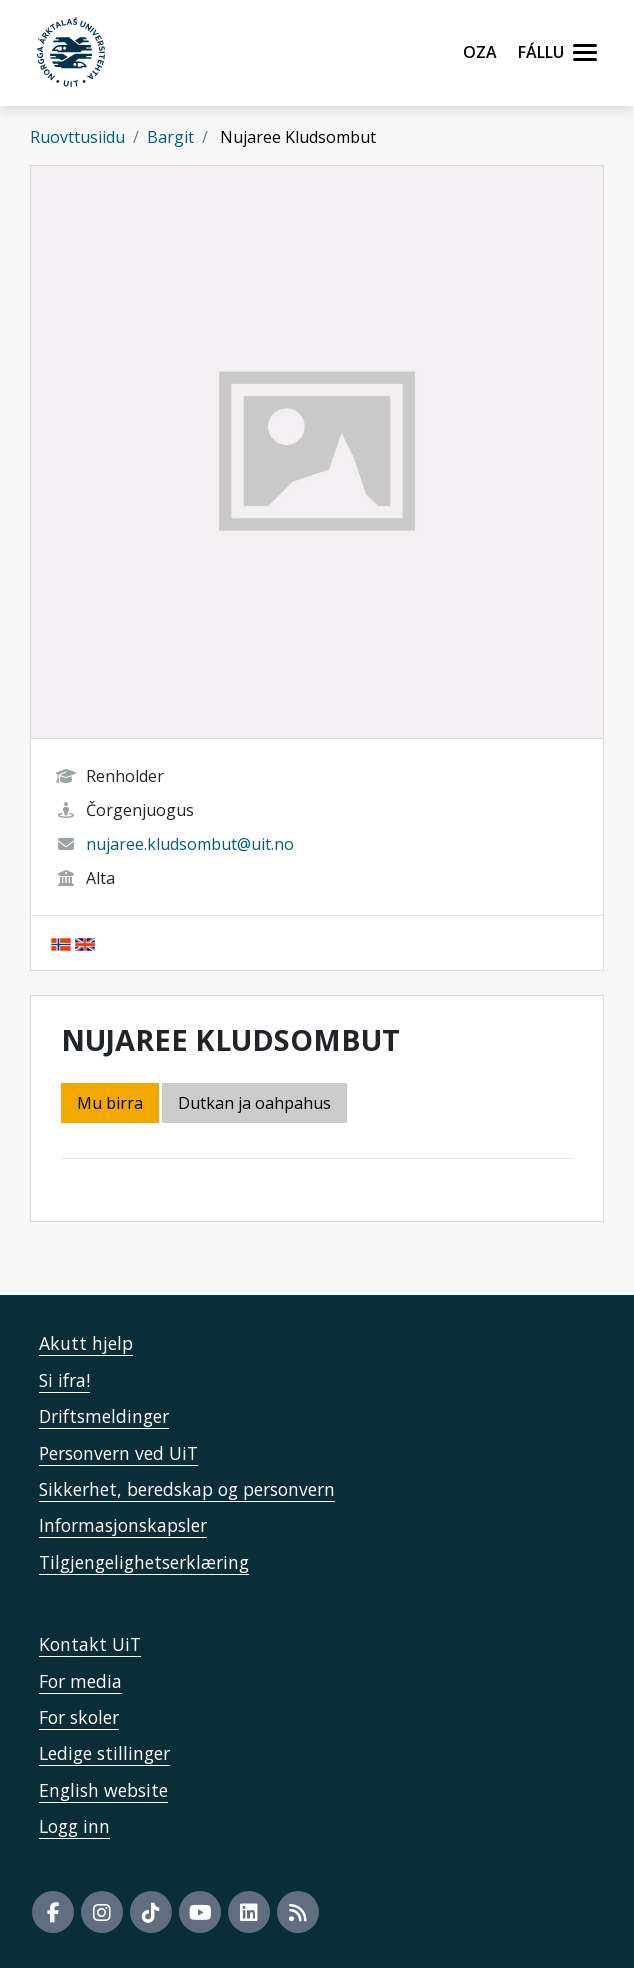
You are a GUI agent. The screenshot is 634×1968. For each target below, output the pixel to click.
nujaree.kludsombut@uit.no (190, 844)
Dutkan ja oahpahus (254, 1103)
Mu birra (110, 1103)
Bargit (170, 137)
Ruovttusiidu (77, 137)
